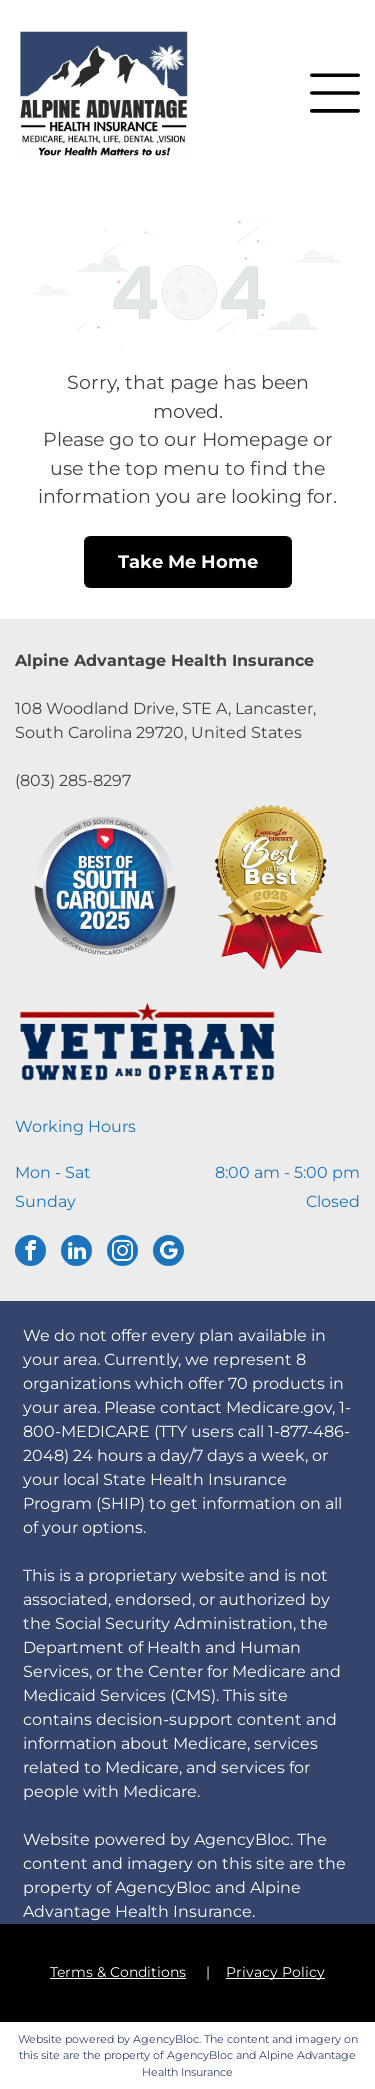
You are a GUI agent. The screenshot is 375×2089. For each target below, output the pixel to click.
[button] (335, 93)
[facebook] (30, 1253)
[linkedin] (76, 1253)
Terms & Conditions (118, 1972)
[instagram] (122, 1253)
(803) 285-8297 (73, 780)
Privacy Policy (275, 1972)
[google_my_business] (168, 1253)
